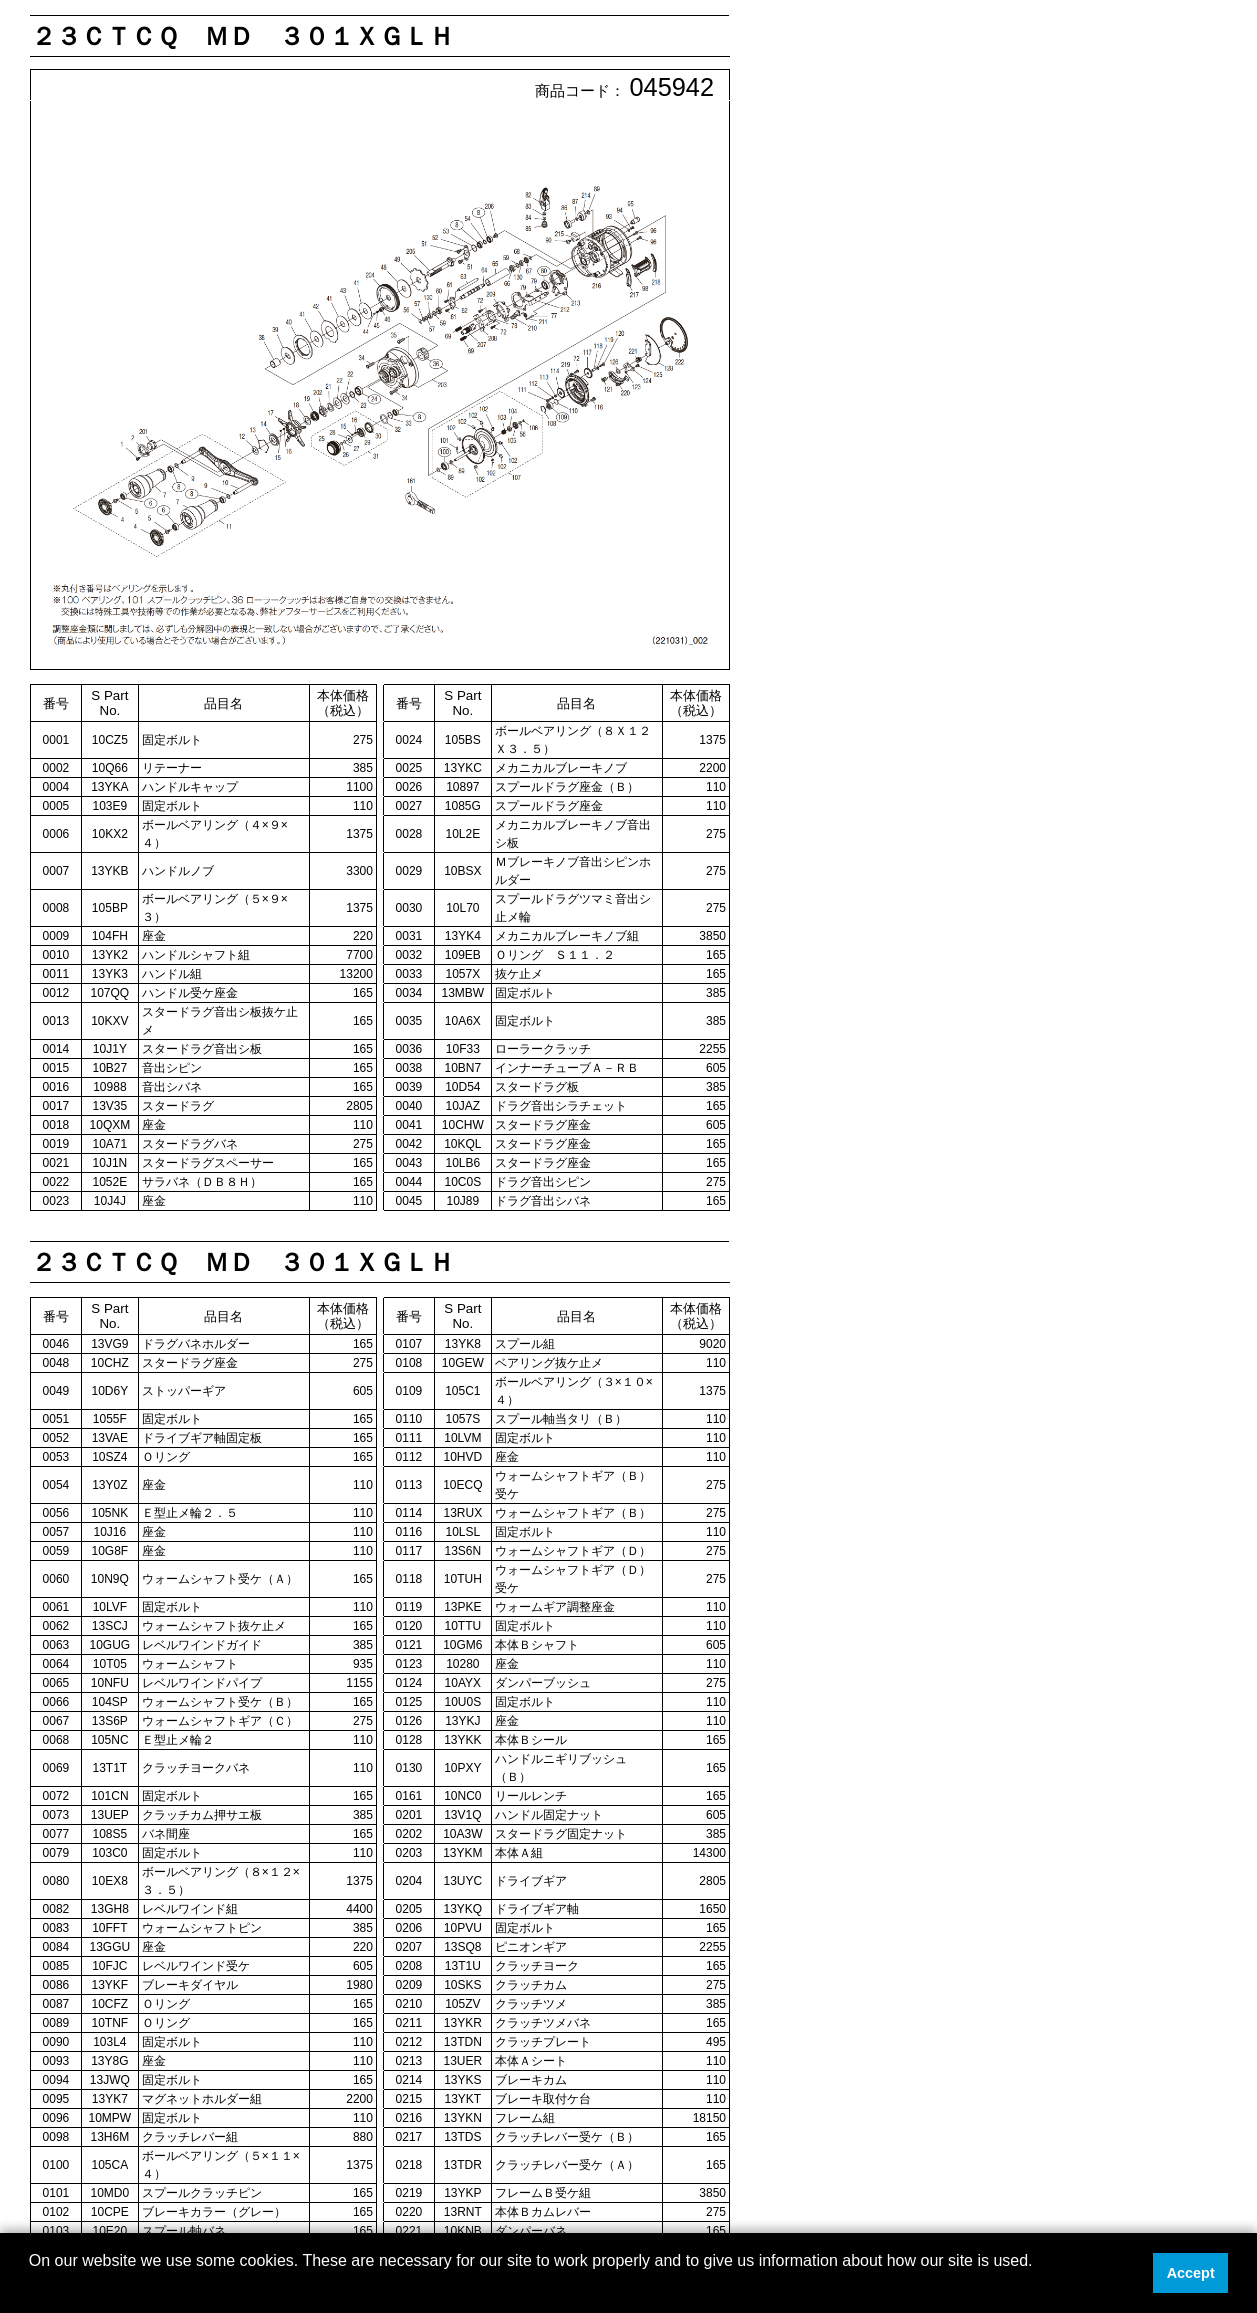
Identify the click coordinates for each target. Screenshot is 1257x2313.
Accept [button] (1191, 2273)
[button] (32, 2287)
